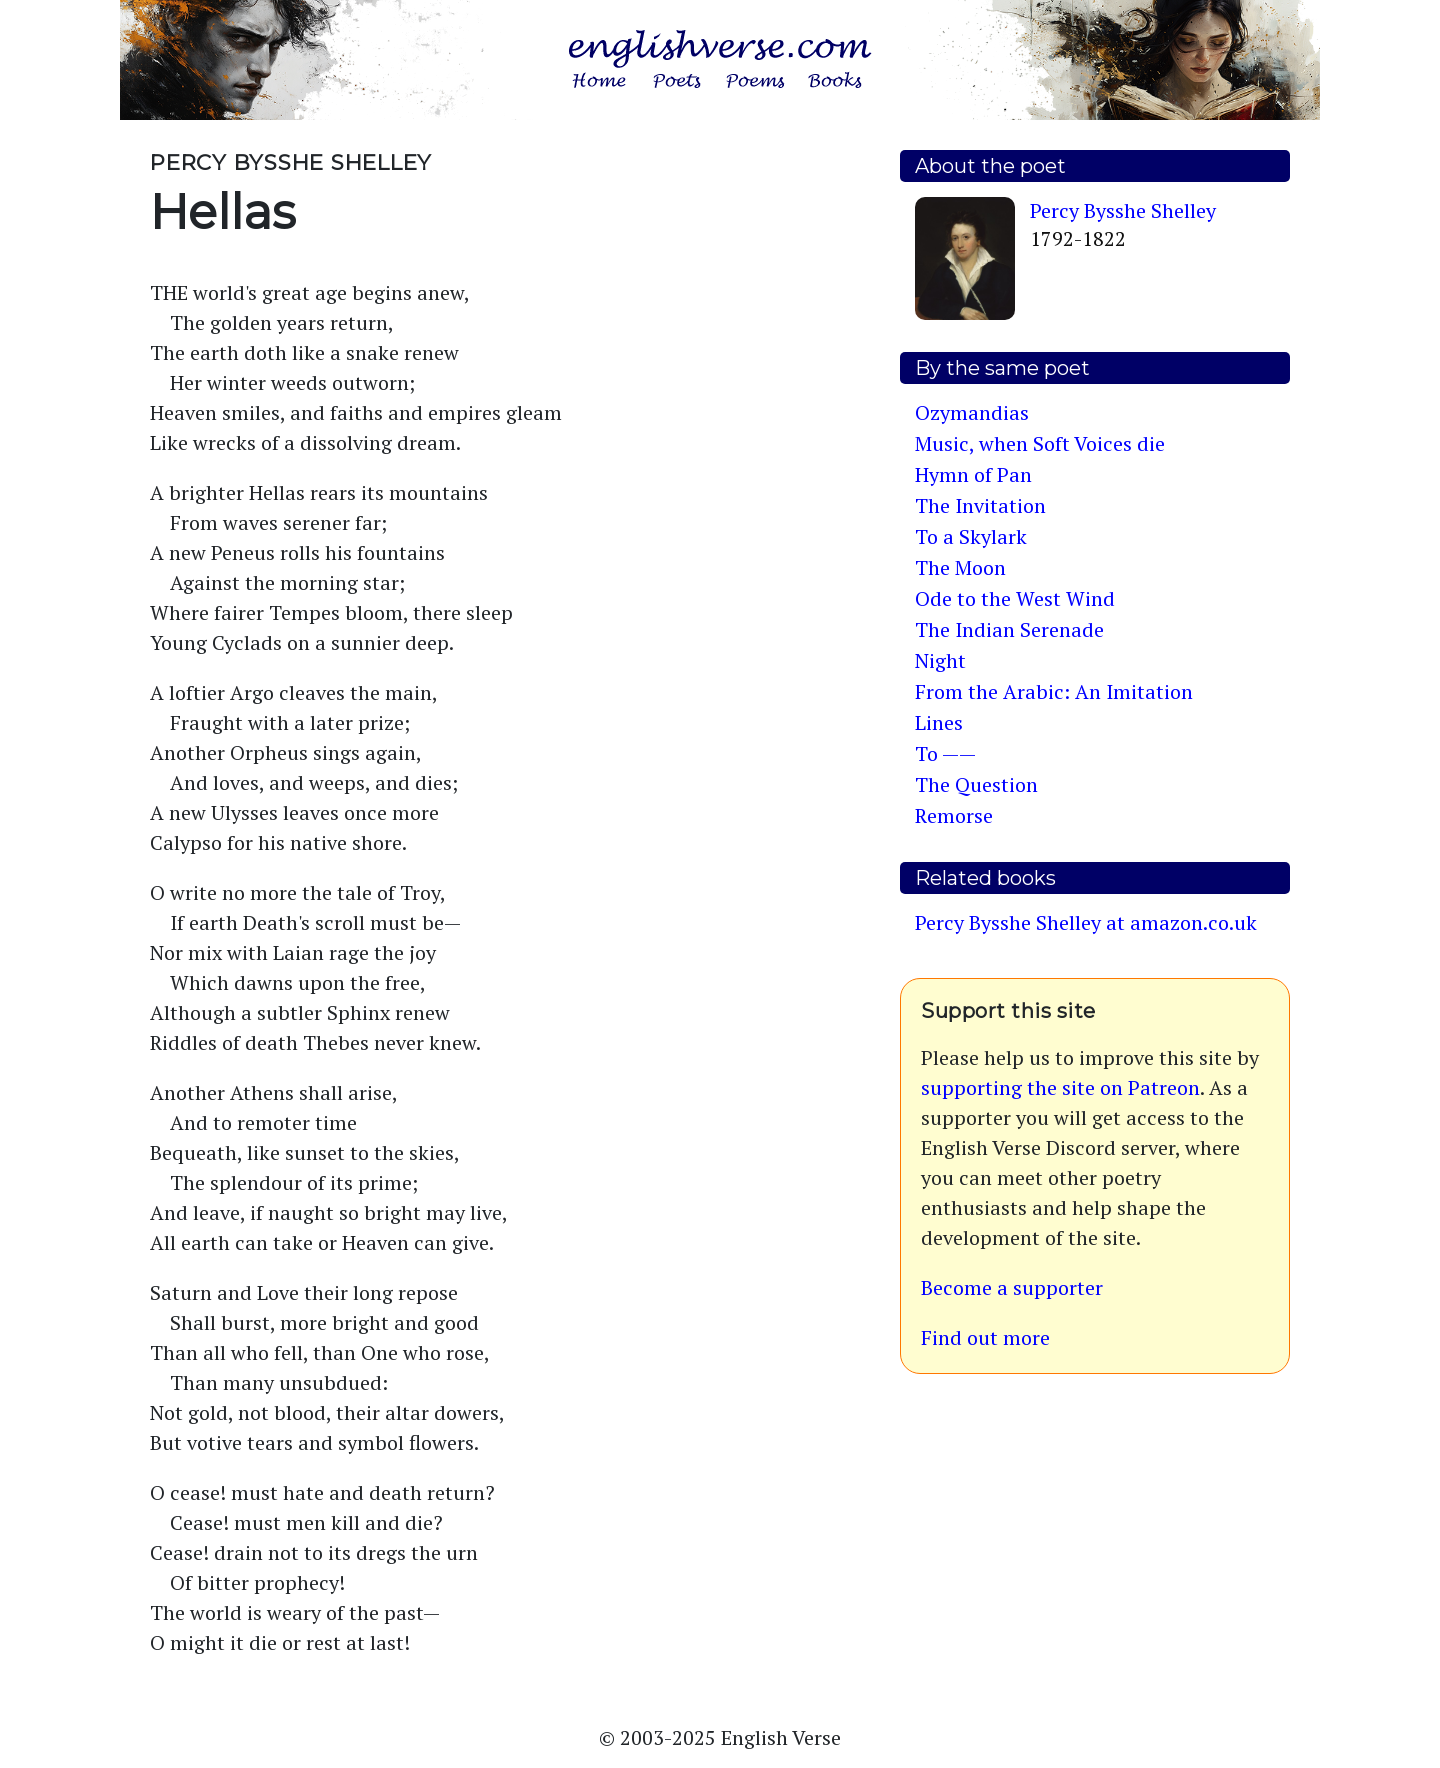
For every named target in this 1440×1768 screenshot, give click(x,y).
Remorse (954, 815)
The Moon (960, 567)
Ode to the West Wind (1015, 598)
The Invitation (980, 505)
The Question (976, 784)
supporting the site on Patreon (1060, 1087)
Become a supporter (1012, 1287)
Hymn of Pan (973, 474)
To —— (945, 753)
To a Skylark (971, 536)
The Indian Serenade (1009, 629)
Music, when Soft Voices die (1040, 443)
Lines (939, 722)
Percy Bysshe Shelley (1123, 210)
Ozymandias (972, 412)
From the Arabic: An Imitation (1054, 691)
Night (940, 660)
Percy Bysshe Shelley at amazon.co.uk (1086, 922)
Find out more (985, 1337)
